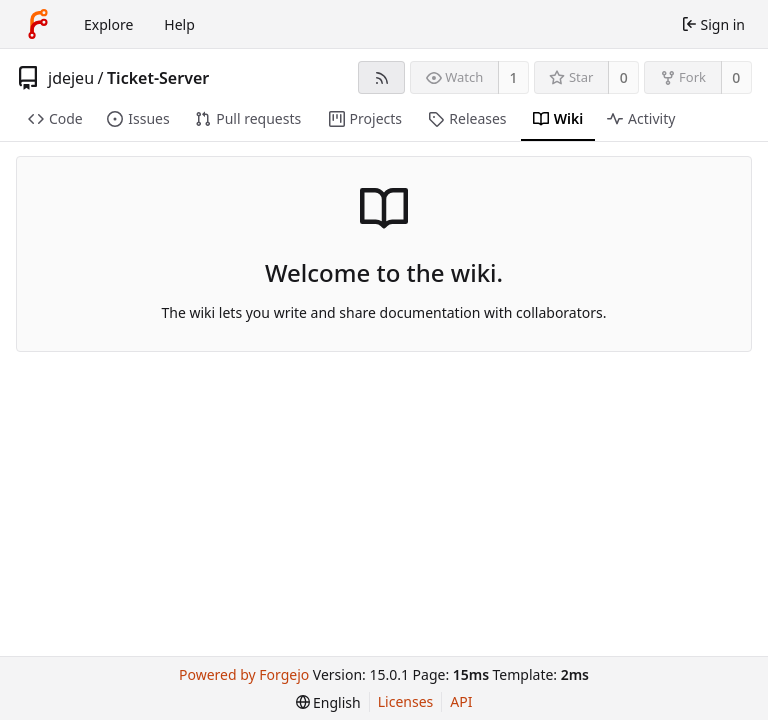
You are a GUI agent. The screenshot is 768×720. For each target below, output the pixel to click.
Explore (108, 24)
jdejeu (71, 78)
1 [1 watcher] (514, 77)
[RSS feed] (381, 77)
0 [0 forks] (736, 77)
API (461, 701)
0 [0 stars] (624, 77)
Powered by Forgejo (244, 674)
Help (179, 24)
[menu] (328, 702)
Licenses (406, 701)
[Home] (38, 24)
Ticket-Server (158, 78)
